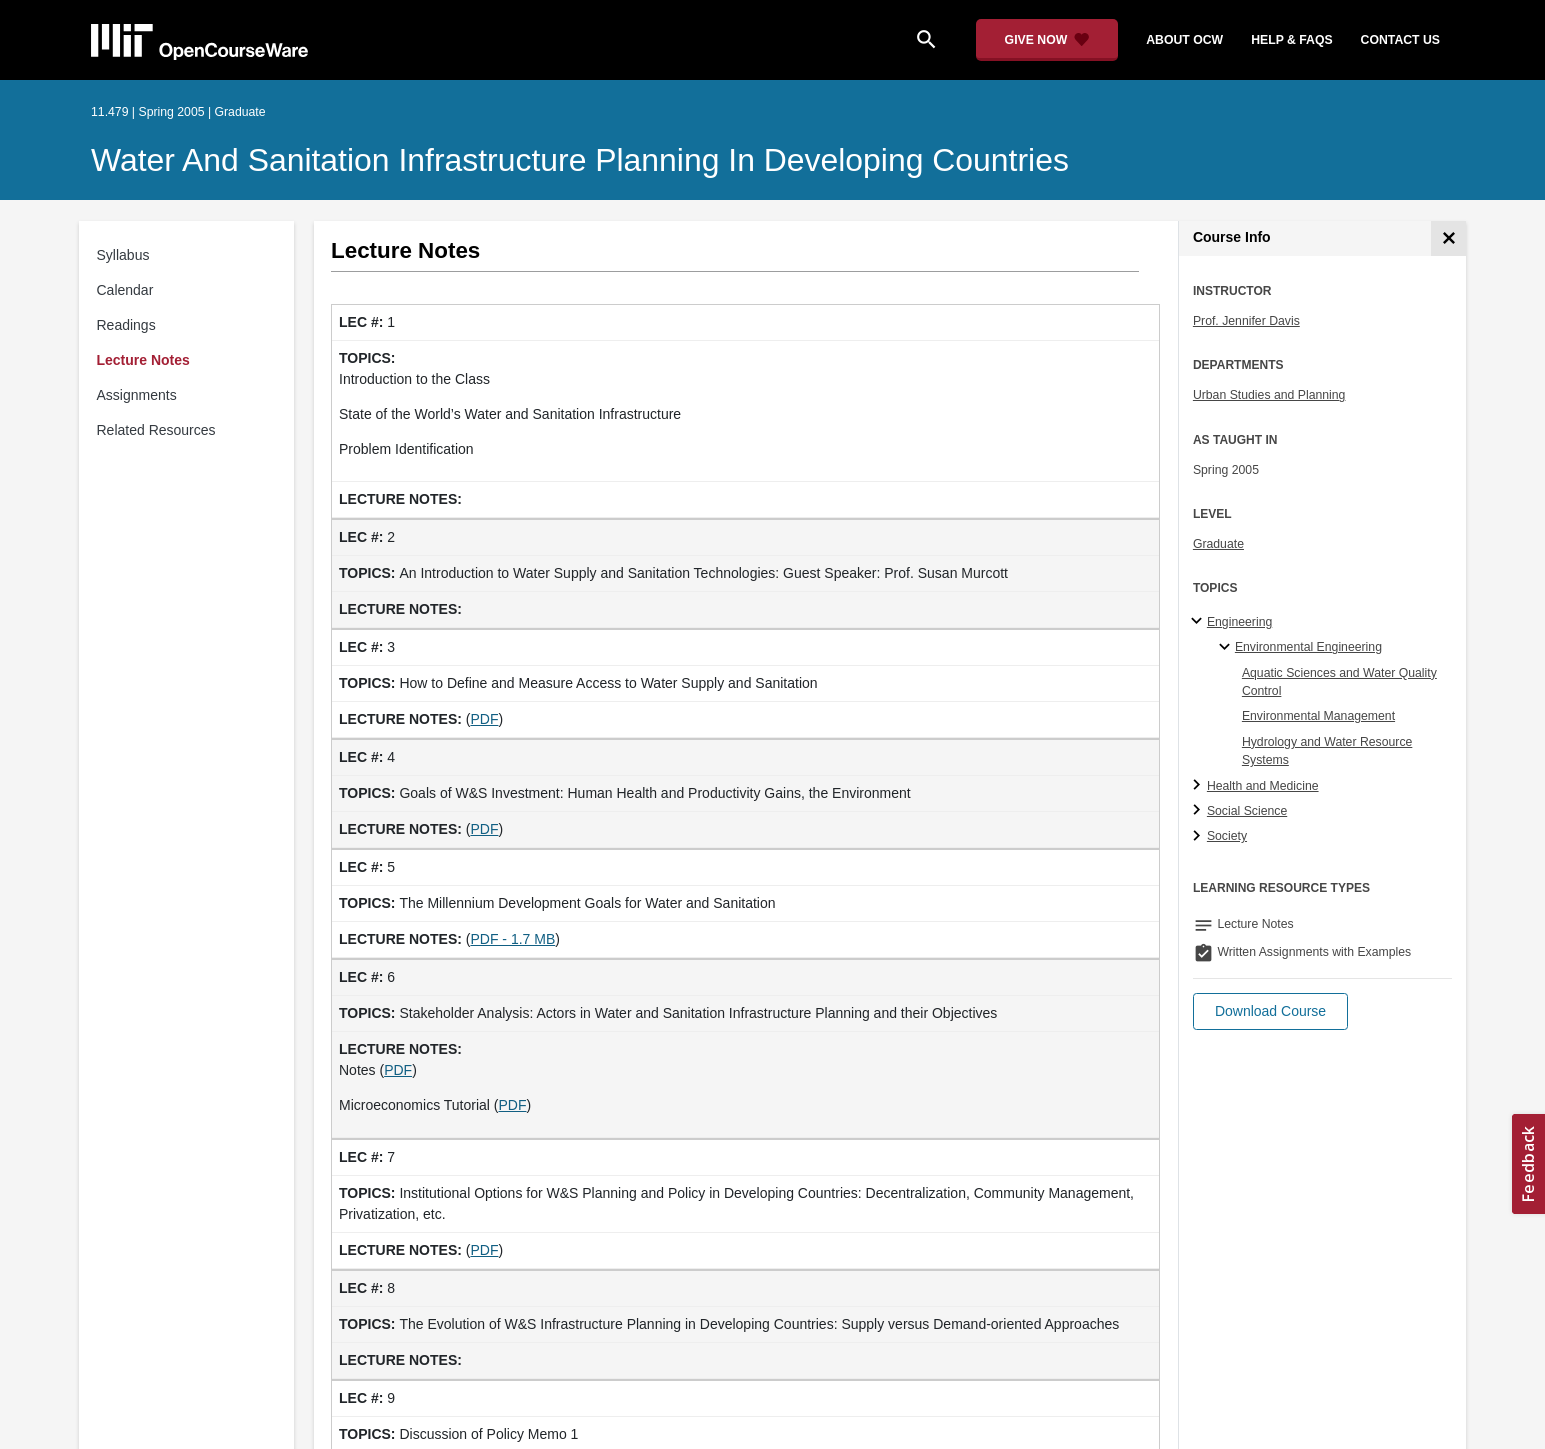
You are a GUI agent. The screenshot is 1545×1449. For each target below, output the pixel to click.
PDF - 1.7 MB (512, 939)
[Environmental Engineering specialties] (1227, 648)
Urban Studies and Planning (1269, 395)
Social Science (1247, 811)
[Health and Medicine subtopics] (1199, 786)
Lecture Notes (143, 360)
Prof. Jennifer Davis (1246, 321)
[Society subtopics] (1199, 837)
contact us (1400, 40)
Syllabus (123, 255)
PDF (484, 719)
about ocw (1184, 40)
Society (1227, 836)
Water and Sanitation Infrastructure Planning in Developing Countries (580, 160)
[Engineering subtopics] (1199, 622)
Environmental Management (1318, 716)
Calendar (125, 290)
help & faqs (1291, 40)
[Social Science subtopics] (1199, 811)
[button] (1270, 1011)
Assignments (137, 395)
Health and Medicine (1263, 786)
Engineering (1239, 622)
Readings (126, 325)
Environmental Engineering (1308, 647)
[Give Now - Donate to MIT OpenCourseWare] (1047, 40)
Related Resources (156, 430)
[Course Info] (1448, 238)
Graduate (1218, 544)
